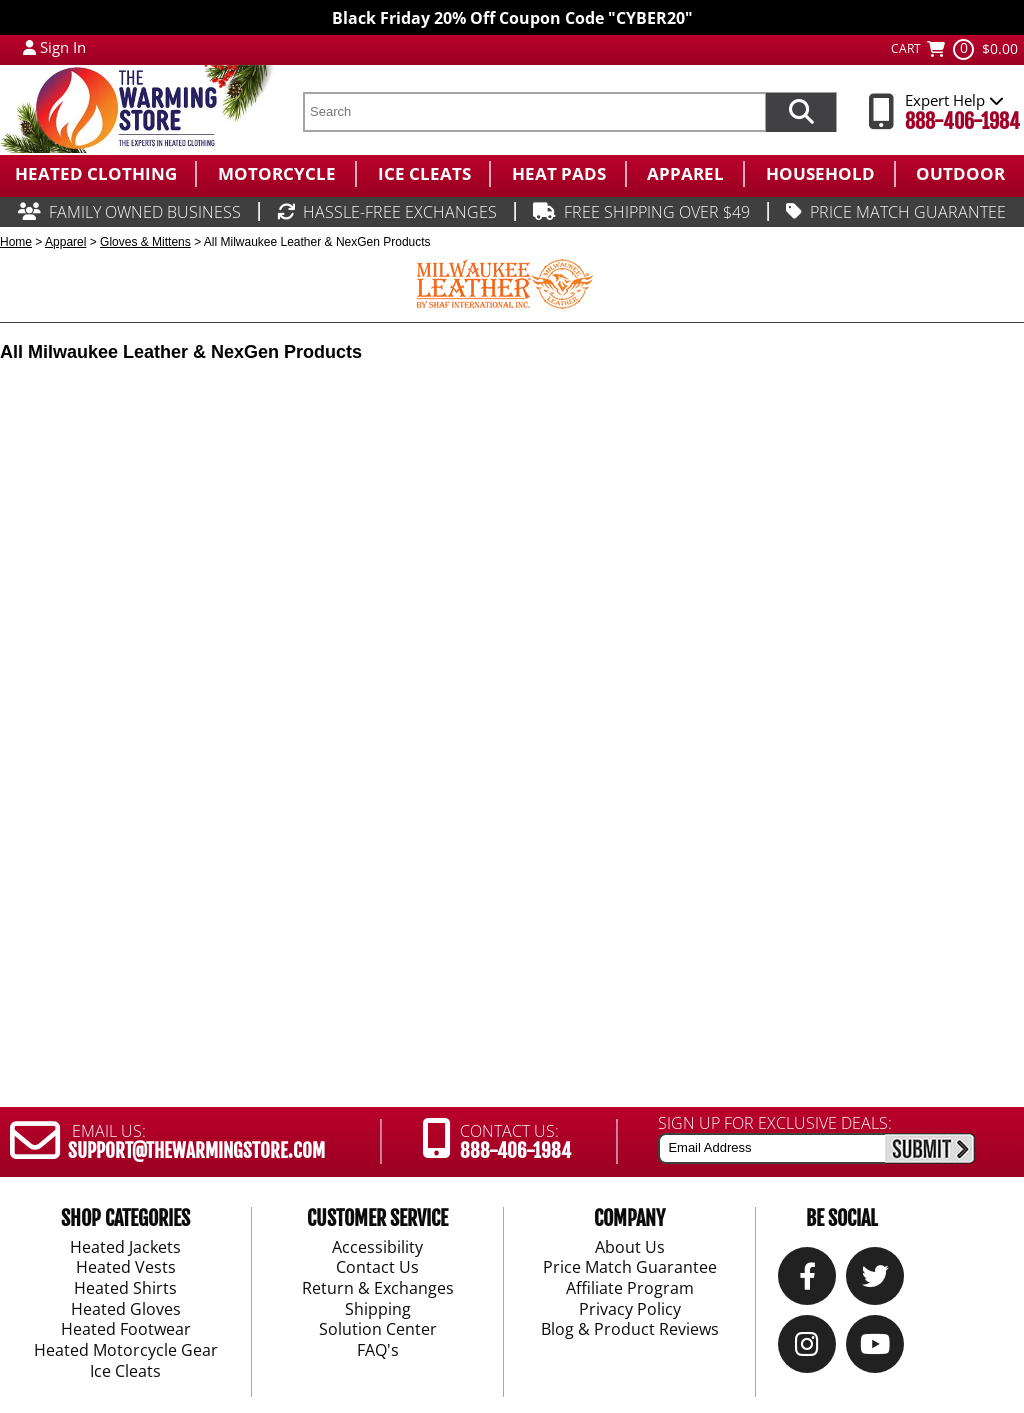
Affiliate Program (630, 1289)
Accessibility (377, 1247)
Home (16, 242)
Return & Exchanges (378, 1289)
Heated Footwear (126, 1330)
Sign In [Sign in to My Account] (63, 47)
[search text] (534, 112)
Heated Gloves (126, 1310)
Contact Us (377, 1268)
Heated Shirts (125, 1289)
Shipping (378, 1310)
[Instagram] (807, 1348)
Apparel (65, 242)
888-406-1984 (962, 121)
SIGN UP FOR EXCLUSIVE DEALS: (775, 1123)
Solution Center (378, 1330)
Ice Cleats (125, 1372)
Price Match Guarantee (630, 1268)
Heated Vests (126, 1268)
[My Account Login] (29, 47)
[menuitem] (97, 174)
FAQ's (378, 1351)
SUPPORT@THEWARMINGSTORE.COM (196, 1151)
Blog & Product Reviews (630, 1330)
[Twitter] (875, 1280)
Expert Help (954, 100)
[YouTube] (875, 1348)
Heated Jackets (125, 1247)
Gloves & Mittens (145, 242)
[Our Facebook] (807, 1280)
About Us (630, 1247)
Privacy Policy (630, 1310)
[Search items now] (801, 112)
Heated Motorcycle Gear (126, 1351)
